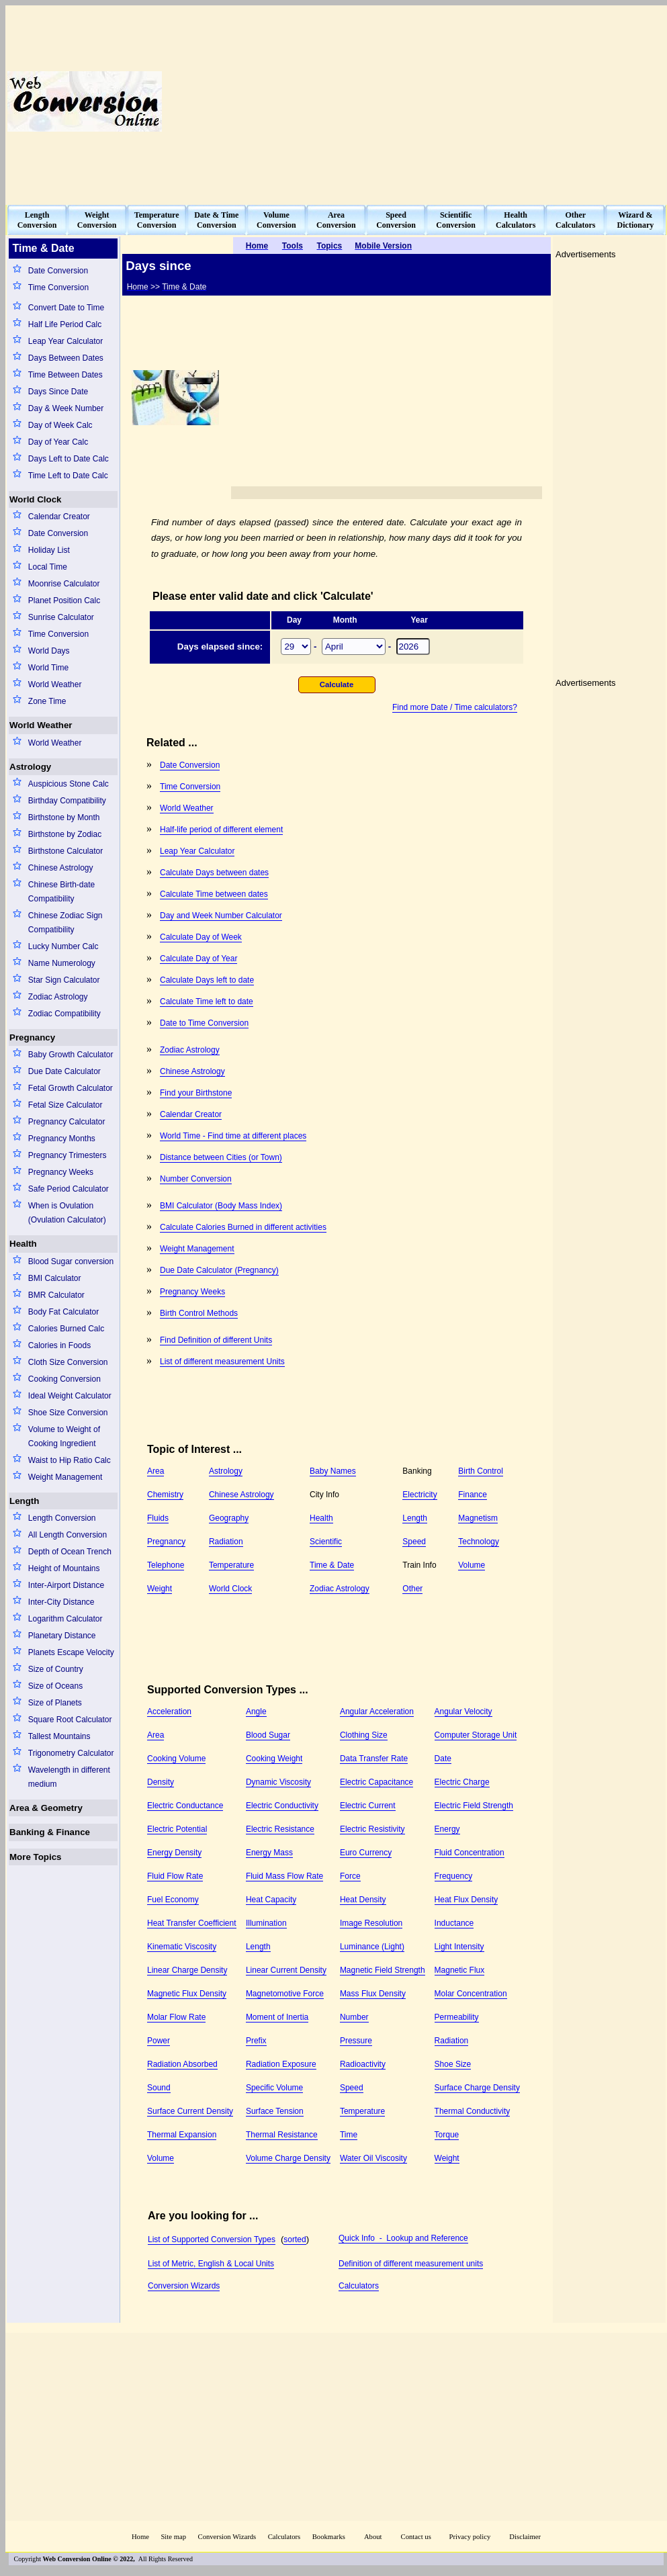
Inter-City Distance (61, 1602)
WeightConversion (97, 220)
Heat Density (363, 1899)
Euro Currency (366, 1852)
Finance (472, 1494)
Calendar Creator (59, 516)
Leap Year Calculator (65, 341)
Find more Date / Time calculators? (454, 707)
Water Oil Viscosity (373, 2158)
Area (155, 1471)
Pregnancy (32, 1037)
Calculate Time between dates (214, 894)
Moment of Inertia (277, 2017)
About (373, 2536)
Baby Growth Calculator (71, 1054)
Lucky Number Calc (63, 946)
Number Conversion (196, 1179)
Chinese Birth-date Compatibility (61, 891)
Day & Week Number (65, 408)
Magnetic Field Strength (382, 1970)
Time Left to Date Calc (68, 475)
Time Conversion (58, 287)
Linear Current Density (286, 1970)
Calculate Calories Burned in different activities (243, 1227)
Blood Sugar (268, 1735)
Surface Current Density (190, 2111)
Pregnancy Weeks (60, 1172)
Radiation (226, 1541)
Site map (173, 2536)
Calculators (359, 2286)
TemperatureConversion (156, 220)
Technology (478, 1541)
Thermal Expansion (181, 2134)
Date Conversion (58, 270)
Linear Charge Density (187, 1970)
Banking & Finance (49, 1832)
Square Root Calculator (70, 1719)
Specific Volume (274, 2087)
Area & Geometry (46, 1808)
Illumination (266, 1923)
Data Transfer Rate (374, 1758)
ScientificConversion (456, 220)
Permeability (457, 2017)
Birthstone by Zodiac (64, 834)
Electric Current (368, 1805)
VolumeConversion (276, 220)
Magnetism (478, 1518)
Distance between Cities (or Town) (221, 1157)
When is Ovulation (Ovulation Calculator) (67, 1213)
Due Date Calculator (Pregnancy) (219, 1270)
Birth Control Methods (199, 1313)
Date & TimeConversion (216, 220)
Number (354, 2017)
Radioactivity (363, 2064)
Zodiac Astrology (58, 997)
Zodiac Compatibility (64, 1013)
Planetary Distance (62, 1635)
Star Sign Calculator (64, 980)
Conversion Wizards (184, 2286)
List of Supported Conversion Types (211, 2239)
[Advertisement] (499, 101)
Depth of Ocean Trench (70, 1551)
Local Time (47, 567)
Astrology (30, 767)
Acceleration (169, 1711)
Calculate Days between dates (214, 872)
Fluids (158, 1518)
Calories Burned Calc (66, 1328)
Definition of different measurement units (411, 2263)
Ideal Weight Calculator (70, 1396)
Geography (229, 1518)
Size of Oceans (55, 1686)
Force (350, 1876)
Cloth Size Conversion (68, 1362)
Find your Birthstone (196, 1093)
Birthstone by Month (64, 817)
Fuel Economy (173, 1899)
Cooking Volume (176, 1758)
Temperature (231, 1565)
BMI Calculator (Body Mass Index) (221, 1205)
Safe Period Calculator (68, 1189)
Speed (414, 1541)
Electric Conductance (185, 1805)
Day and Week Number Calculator (221, 915)
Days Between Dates (65, 358)
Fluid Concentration (469, 1852)
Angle (256, 1711)
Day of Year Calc (58, 442)
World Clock (35, 499)
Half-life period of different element (221, 829)
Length (24, 1501)
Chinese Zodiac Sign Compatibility (65, 922)
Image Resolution (371, 1923)
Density (160, 1782)
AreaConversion (336, 220)
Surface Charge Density (477, 2087)
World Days (49, 651)
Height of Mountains (64, 1568)
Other (412, 1588)
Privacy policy (469, 2536)
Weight (159, 1588)
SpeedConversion (396, 220)
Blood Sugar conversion (71, 1261)
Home (140, 2536)
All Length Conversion (67, 1535)
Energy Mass (269, 1852)
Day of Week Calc (60, 425)
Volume (471, 1565)
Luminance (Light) (372, 1946)
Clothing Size (364, 1735)
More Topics (35, 1857)
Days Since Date (58, 391)
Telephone (165, 1565)
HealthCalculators (515, 220)
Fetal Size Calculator (65, 1105)
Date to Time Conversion (204, 1023)
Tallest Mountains (59, 1736)
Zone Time (47, 701)
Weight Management (65, 1477)
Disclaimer (525, 2536)
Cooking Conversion (64, 1379)
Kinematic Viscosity (181, 1946)
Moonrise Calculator (64, 583)
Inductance (454, 1923)
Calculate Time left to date (206, 1001)
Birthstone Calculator (65, 851)
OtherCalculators (575, 220)
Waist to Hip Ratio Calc (69, 1460)
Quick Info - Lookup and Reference (403, 2238)
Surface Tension (275, 2111)
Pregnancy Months (61, 1138)
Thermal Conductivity (472, 2111)
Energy (447, 1829)
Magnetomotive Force (285, 1993)
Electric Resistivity (372, 1829)
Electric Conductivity (282, 1805)
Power (158, 2040)
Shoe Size (453, 2064)
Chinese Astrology (60, 868)
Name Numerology (61, 963)
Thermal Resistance (282, 2134)
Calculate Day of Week (201, 937)
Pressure (356, 2040)
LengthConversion (37, 220)
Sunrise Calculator (61, 617)
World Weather (55, 684)
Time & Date (332, 1565)
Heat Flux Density (466, 1899)
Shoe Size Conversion (68, 1412)
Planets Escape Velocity (71, 1652)
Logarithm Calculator (65, 1619)
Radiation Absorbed (182, 2064)
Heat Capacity (271, 1899)
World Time (48, 667)
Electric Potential (177, 1829)
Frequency (454, 1876)
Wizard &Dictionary (635, 220)
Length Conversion (62, 1518)
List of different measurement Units (222, 1361)
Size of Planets (55, 1702)
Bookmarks (328, 2536)
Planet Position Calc (64, 600)
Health (23, 1244)
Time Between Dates (65, 375)
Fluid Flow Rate (175, 1876)
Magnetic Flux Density (186, 1993)
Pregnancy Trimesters (67, 1155)
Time (348, 2134)
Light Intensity (459, 1946)
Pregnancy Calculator (66, 1121)
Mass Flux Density (373, 1993)
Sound (159, 2087)
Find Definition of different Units (216, 1340)
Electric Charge (462, 1782)
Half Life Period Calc (64, 324)
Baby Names (333, 1471)
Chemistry (165, 1494)
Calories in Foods (59, 1345)
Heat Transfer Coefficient (191, 1923)
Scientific (326, 1541)
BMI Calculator (54, 1278)
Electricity (419, 1494)
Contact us (417, 2536)
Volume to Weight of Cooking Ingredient (64, 1436)
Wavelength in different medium (69, 1777)
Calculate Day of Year (198, 958)
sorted (294, 2239)
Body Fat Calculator (63, 1312)
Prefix (256, 2040)
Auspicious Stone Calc (68, 784)
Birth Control (480, 1471)
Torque (447, 2134)
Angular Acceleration (377, 1711)
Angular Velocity (463, 1711)
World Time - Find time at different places (233, 1136)
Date (443, 1758)
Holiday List (49, 550)
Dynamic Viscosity (278, 1782)
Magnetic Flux (460, 1970)
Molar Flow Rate (176, 2017)
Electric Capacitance (376, 1782)
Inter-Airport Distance (66, 1585)
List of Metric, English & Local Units (211, 2263)
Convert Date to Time (66, 307)
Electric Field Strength (474, 1805)
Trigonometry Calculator (71, 1753)
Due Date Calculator (64, 1071)
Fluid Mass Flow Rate (284, 1876)
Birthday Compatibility (67, 800)
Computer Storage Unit (476, 1735)
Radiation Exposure (281, 2064)
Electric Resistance (280, 1829)
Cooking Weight (274, 1758)
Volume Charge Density (288, 2158)
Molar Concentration (471, 1993)
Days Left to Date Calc (68, 458)
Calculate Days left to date (207, 980)
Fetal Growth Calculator (70, 1088)
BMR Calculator (56, 1295)
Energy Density (174, 1852)
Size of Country (55, 1669)
